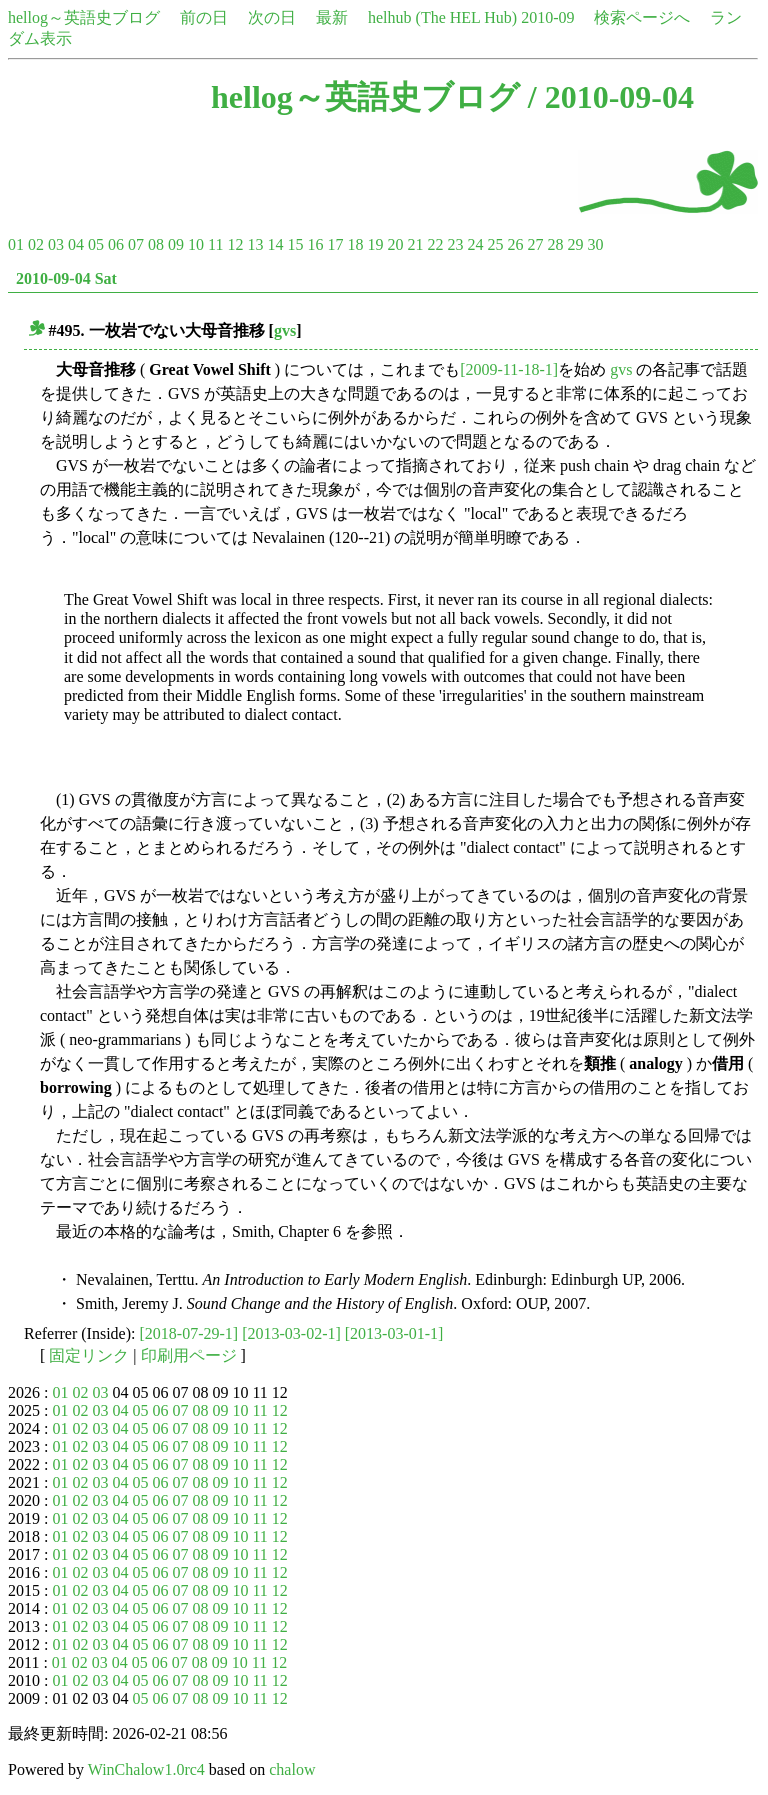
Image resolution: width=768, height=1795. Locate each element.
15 (295, 244)
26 (515, 244)
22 (435, 244)
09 (176, 244)
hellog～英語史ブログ (84, 17)
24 (475, 244)
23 (455, 244)
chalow (292, 1769)
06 (116, 244)
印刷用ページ (189, 1355)
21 (415, 244)
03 (56, 244)
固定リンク (89, 1355)
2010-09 (547, 17)
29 (575, 244)
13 (255, 244)
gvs (285, 330)
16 (315, 244)
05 (96, 244)
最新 (332, 17)
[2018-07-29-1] (189, 1333)
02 (36, 244)
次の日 (272, 17)
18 (355, 244)
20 (395, 244)
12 (235, 244)
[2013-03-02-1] (291, 1333)
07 (136, 244)
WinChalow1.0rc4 (146, 1769)
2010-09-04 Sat (66, 278)
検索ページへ (642, 17)
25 (495, 244)
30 (595, 244)
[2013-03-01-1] (394, 1333)
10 (196, 244)
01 (16, 244)
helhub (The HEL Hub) (442, 17)
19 (375, 244)
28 (555, 244)
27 (535, 244)
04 (76, 244)
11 (215, 244)
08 (156, 244)
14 (275, 244)
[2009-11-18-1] (509, 369)
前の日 (204, 17)
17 (335, 244)
